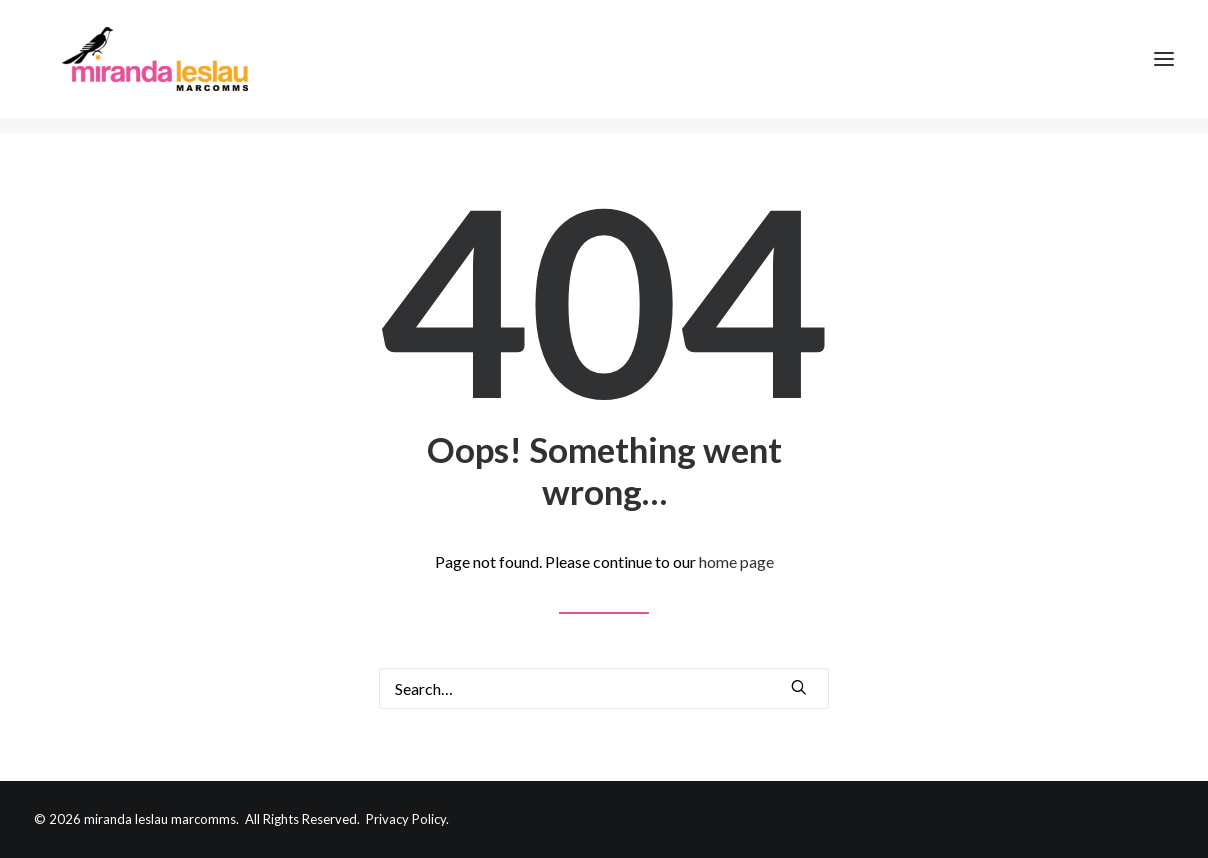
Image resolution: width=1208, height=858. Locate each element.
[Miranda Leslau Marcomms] (149, 67)
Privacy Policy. (407, 819)
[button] (799, 687)
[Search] (604, 688)
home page (736, 561)
